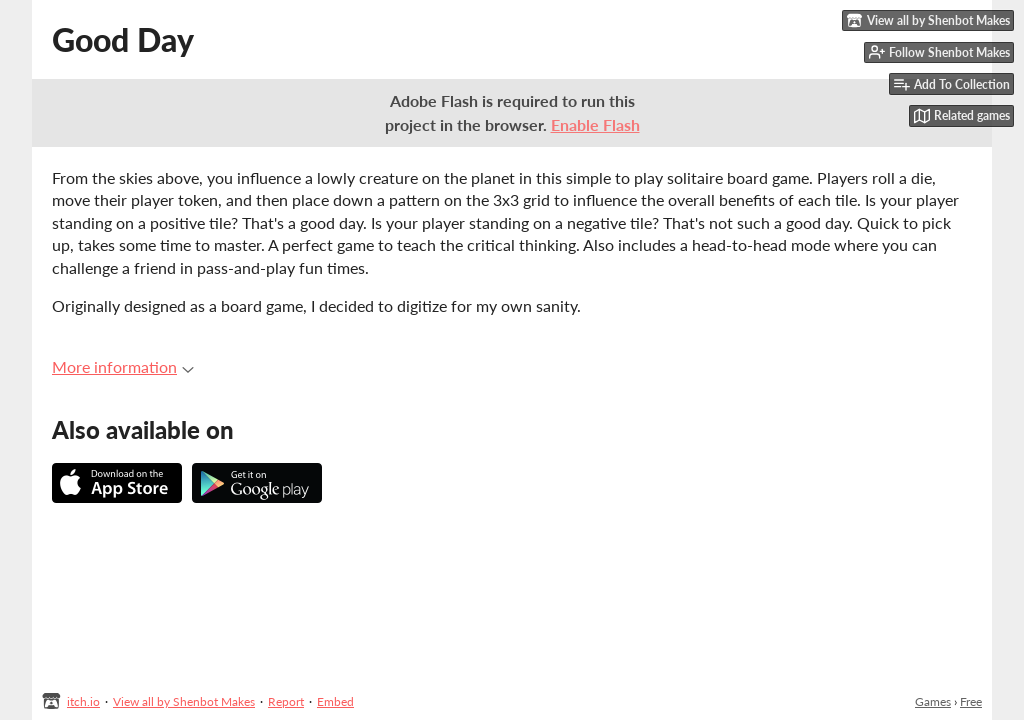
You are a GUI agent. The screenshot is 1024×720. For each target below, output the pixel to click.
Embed (335, 701)
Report (286, 701)
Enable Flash (595, 124)
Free (971, 701)
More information (123, 366)
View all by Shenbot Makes (184, 701)
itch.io (83, 701)
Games (933, 701)
